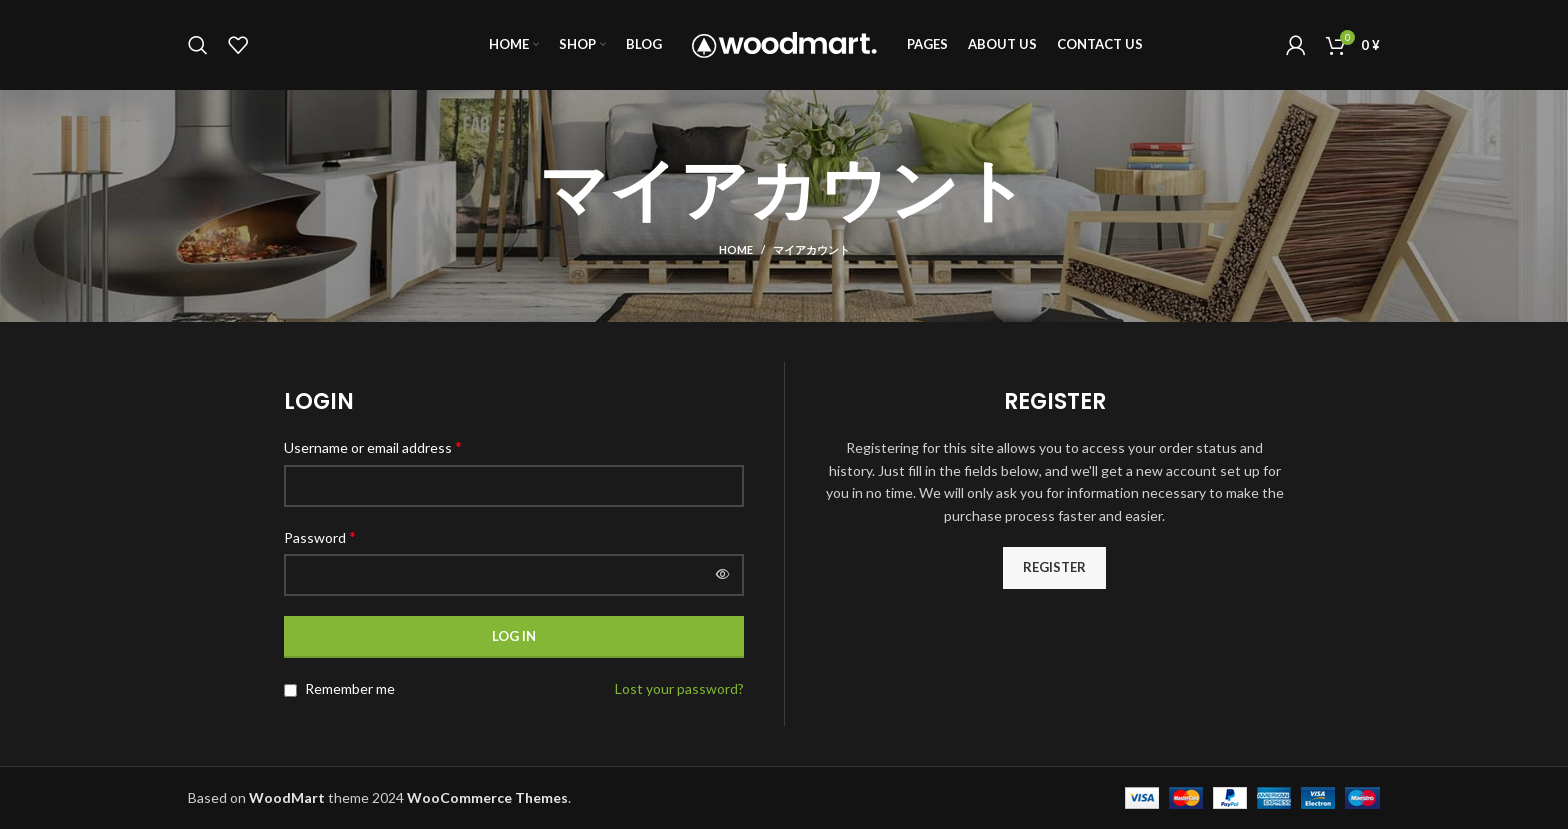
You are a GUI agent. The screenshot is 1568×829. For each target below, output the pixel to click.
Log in (514, 636)
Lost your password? (679, 688)
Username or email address (373, 446)
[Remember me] (290, 690)
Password (320, 536)
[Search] (198, 45)
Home (736, 249)
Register (1054, 567)
